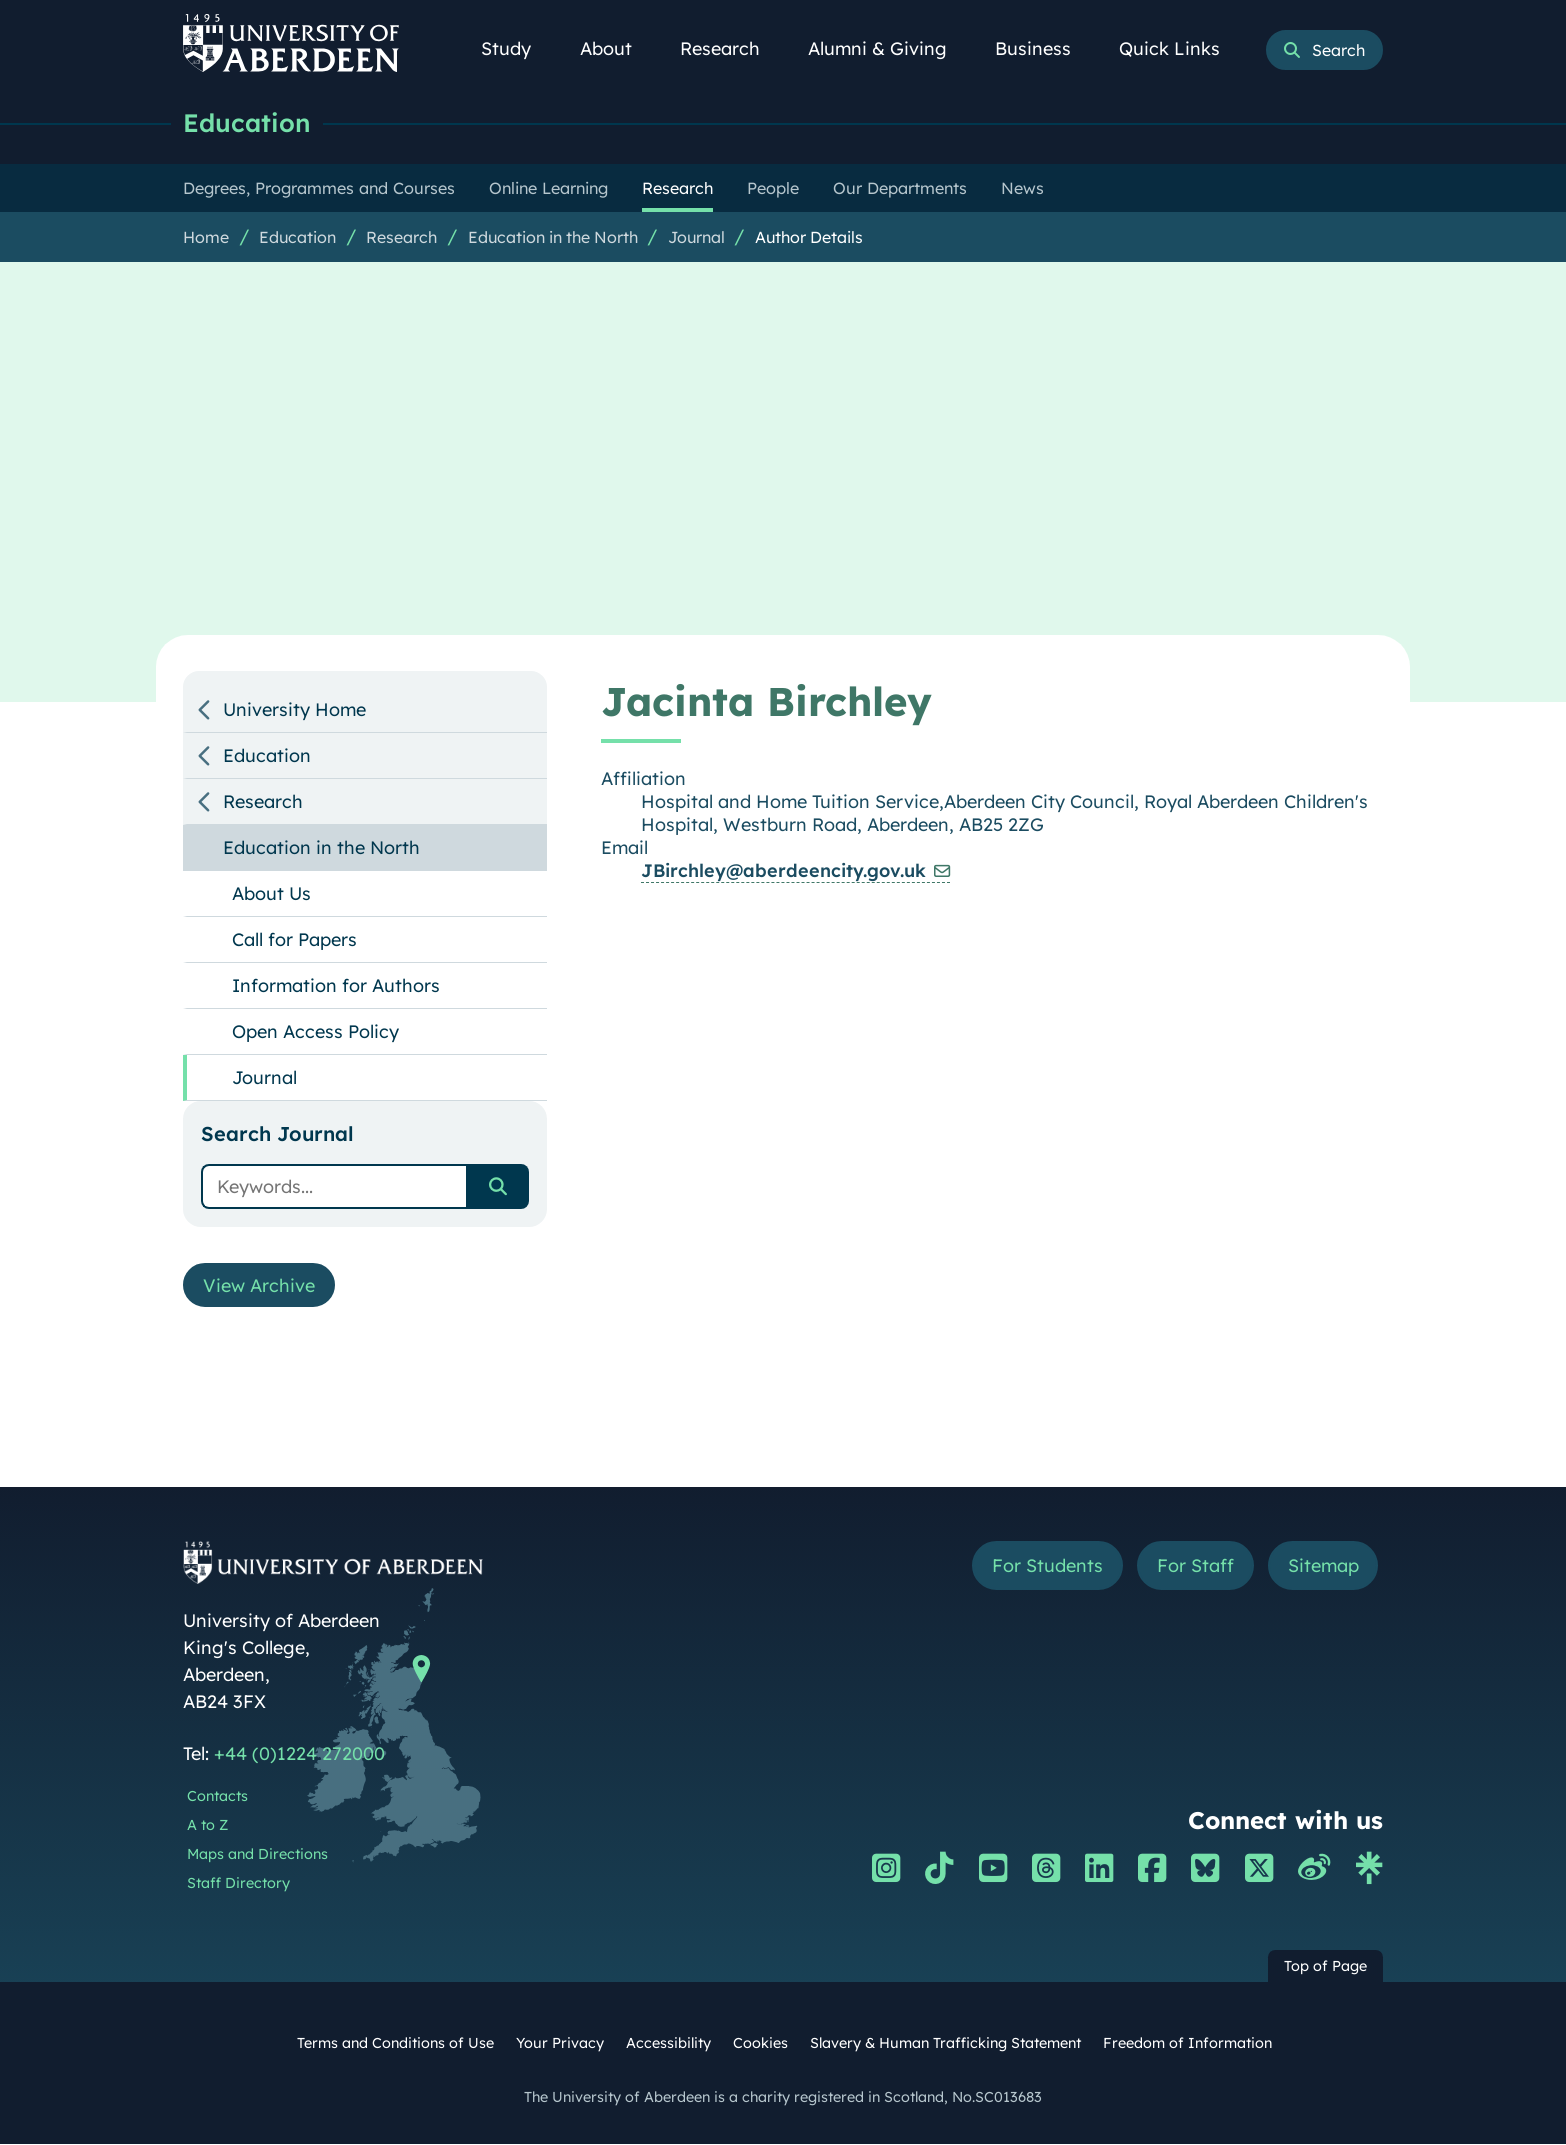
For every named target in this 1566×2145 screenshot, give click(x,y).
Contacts (217, 1797)
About (617, 48)
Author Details (809, 237)
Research (731, 48)
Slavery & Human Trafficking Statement (945, 2044)
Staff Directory (238, 1884)
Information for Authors (336, 985)
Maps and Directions (257, 1855)
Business (1044, 48)
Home (206, 237)
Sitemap (1322, 1566)
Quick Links (1180, 48)
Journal (696, 237)
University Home (294, 709)
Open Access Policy (315, 1031)
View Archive (259, 1285)
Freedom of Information (1187, 2044)
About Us (271, 893)
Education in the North (553, 237)
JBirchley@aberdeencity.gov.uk (783, 870)
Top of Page (1325, 1967)
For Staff (1194, 1566)
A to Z (207, 1826)
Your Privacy (560, 2044)
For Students (1046, 1566)
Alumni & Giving (888, 48)
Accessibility (668, 2044)
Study (517, 48)
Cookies (760, 2044)
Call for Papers (294, 939)
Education (247, 122)
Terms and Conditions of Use (395, 2044)
